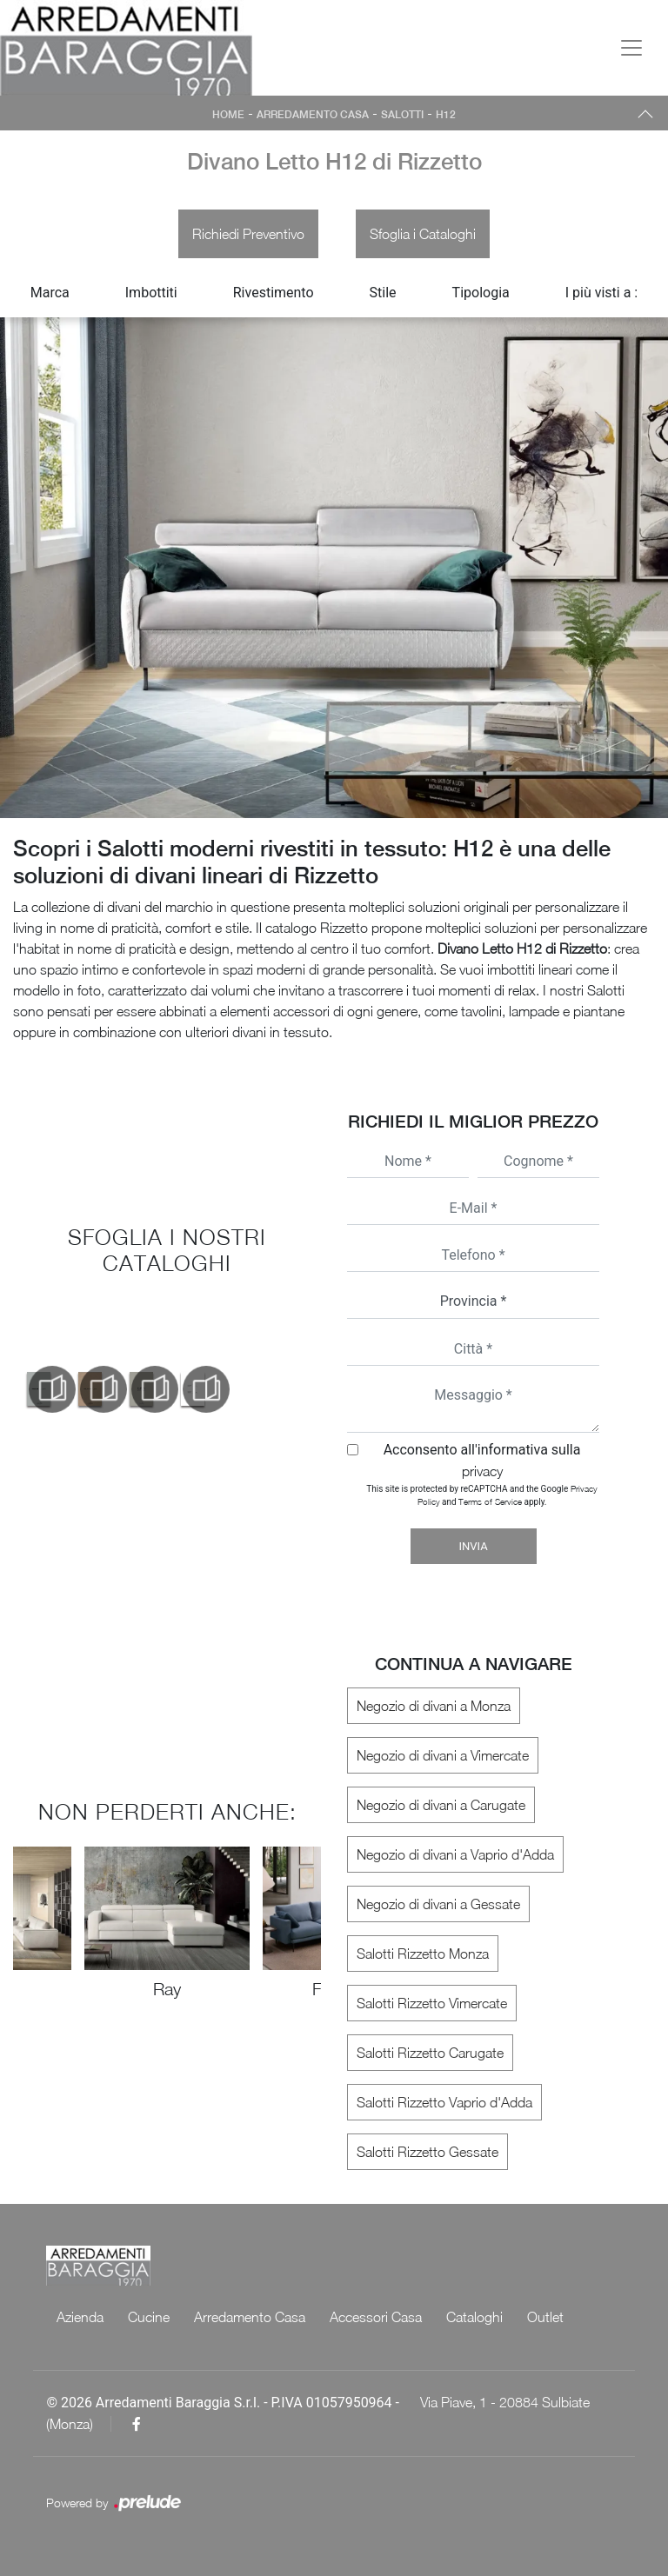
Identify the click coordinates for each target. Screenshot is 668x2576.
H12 (446, 115)
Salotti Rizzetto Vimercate (432, 2003)
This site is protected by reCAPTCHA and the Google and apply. (481, 1495)
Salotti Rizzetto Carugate (430, 2052)
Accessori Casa (376, 2317)
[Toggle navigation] (631, 47)
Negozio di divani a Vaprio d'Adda (455, 1854)
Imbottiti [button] (151, 292)
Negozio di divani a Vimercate (443, 1755)
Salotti (402, 115)
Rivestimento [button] (273, 292)
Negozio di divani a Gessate (438, 1904)
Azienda (80, 2317)
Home (228, 115)
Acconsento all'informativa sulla (482, 1460)
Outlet (545, 2317)
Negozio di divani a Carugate (441, 1805)
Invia (472, 1546)
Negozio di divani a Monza (434, 1706)
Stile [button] (383, 292)
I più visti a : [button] (601, 292)
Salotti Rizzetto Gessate (427, 2152)
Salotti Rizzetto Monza (423, 1953)
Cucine (149, 2317)
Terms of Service (490, 1501)
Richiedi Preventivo (248, 234)
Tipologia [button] (481, 292)
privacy (482, 1471)
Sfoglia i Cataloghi (423, 234)
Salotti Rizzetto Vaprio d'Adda (444, 2102)
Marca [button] (50, 292)
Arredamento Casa (313, 115)
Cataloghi (474, 2317)
